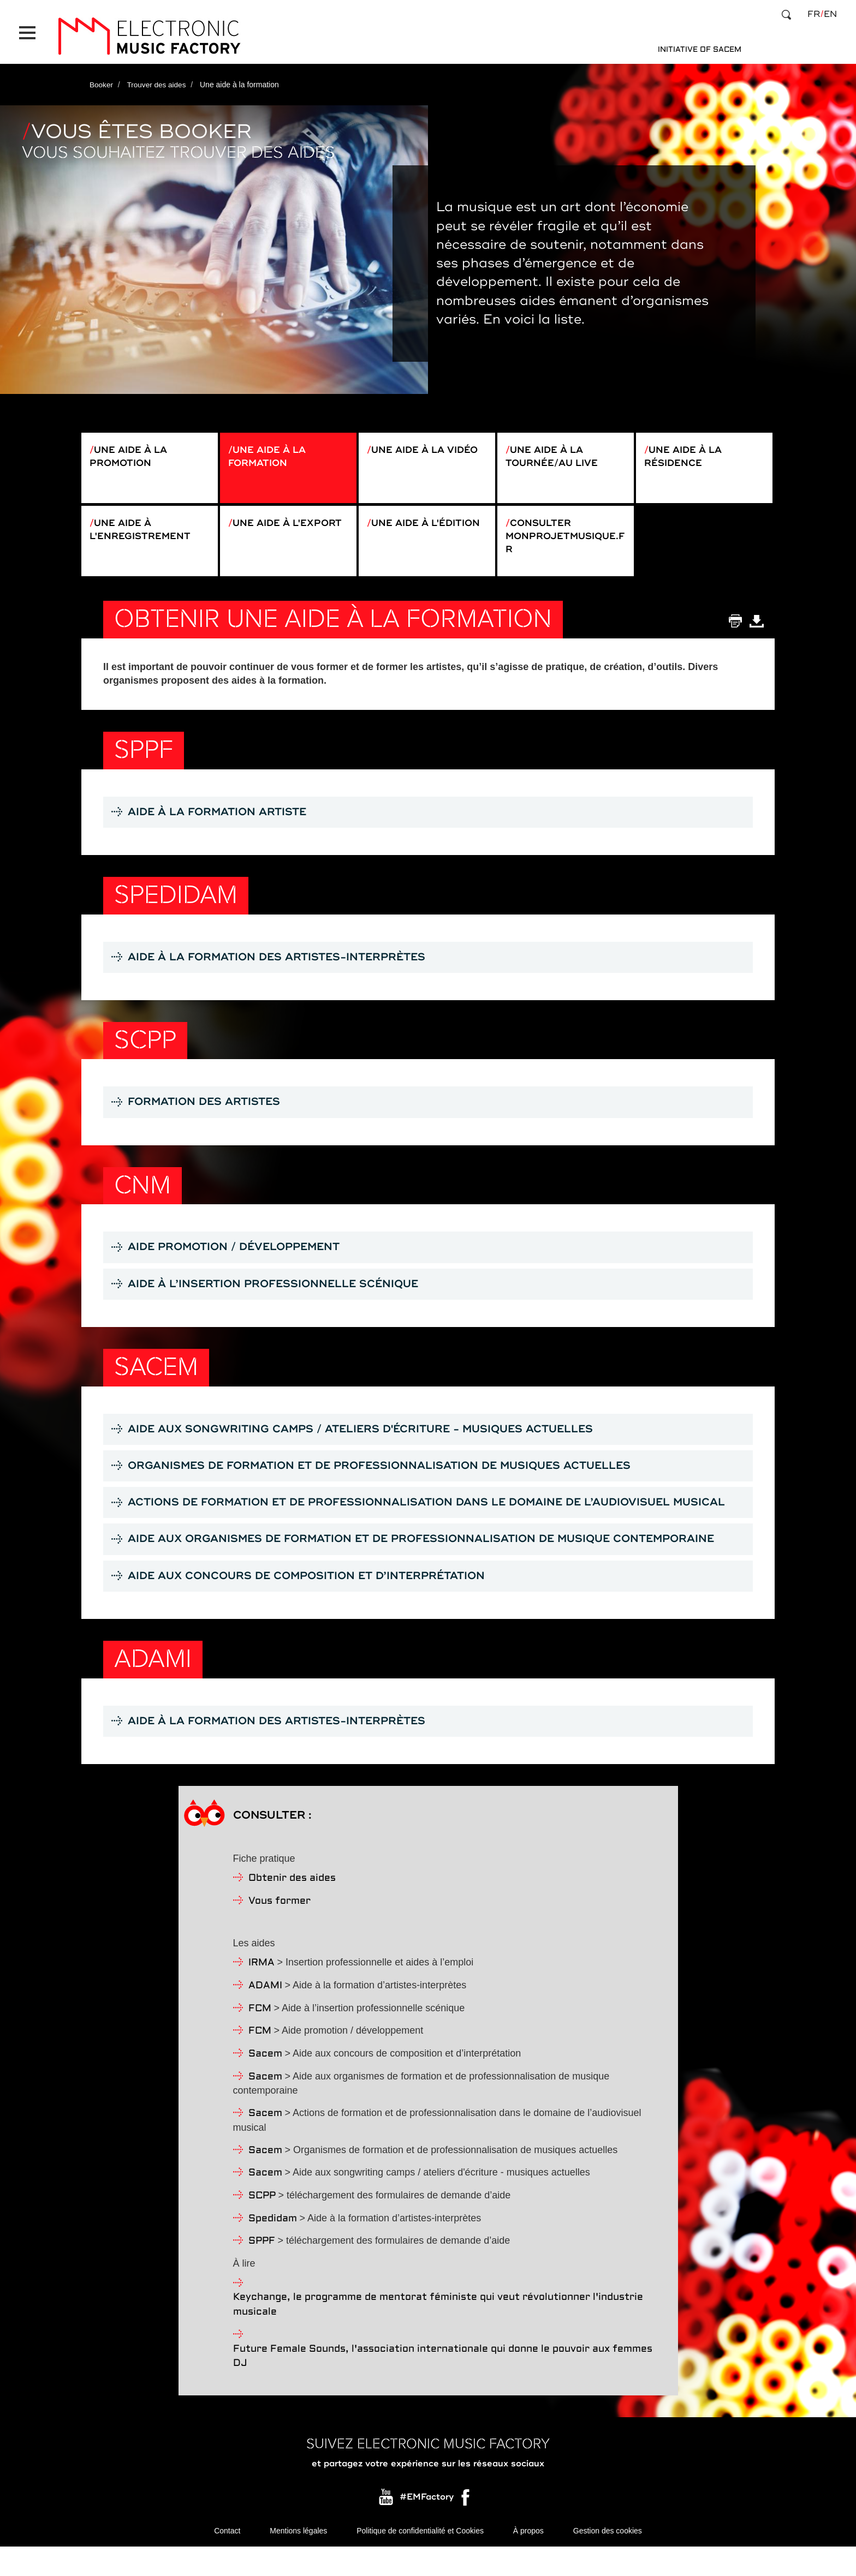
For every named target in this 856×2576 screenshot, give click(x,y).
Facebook (466, 2529)
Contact (227, 2559)
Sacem (265, 2082)
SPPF (261, 2269)
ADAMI (265, 2014)
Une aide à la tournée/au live (555, 451)
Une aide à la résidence (686, 451)
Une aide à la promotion (131, 451)
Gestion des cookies (607, 2559)
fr (813, 14)
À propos (528, 2559)
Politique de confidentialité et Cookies (420, 2559)
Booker (102, 78)
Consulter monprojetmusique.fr (565, 537)
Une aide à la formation (270, 451)
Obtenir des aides (292, 1907)
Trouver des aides (158, 78)
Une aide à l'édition (400, 530)
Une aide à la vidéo (429, 444)
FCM (259, 2037)
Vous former (279, 1929)
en (830, 14)
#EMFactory (427, 2525)
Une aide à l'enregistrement (143, 530)
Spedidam (272, 2247)
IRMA (261, 1991)
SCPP (262, 2224)
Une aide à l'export (261, 530)
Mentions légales (298, 2559)
